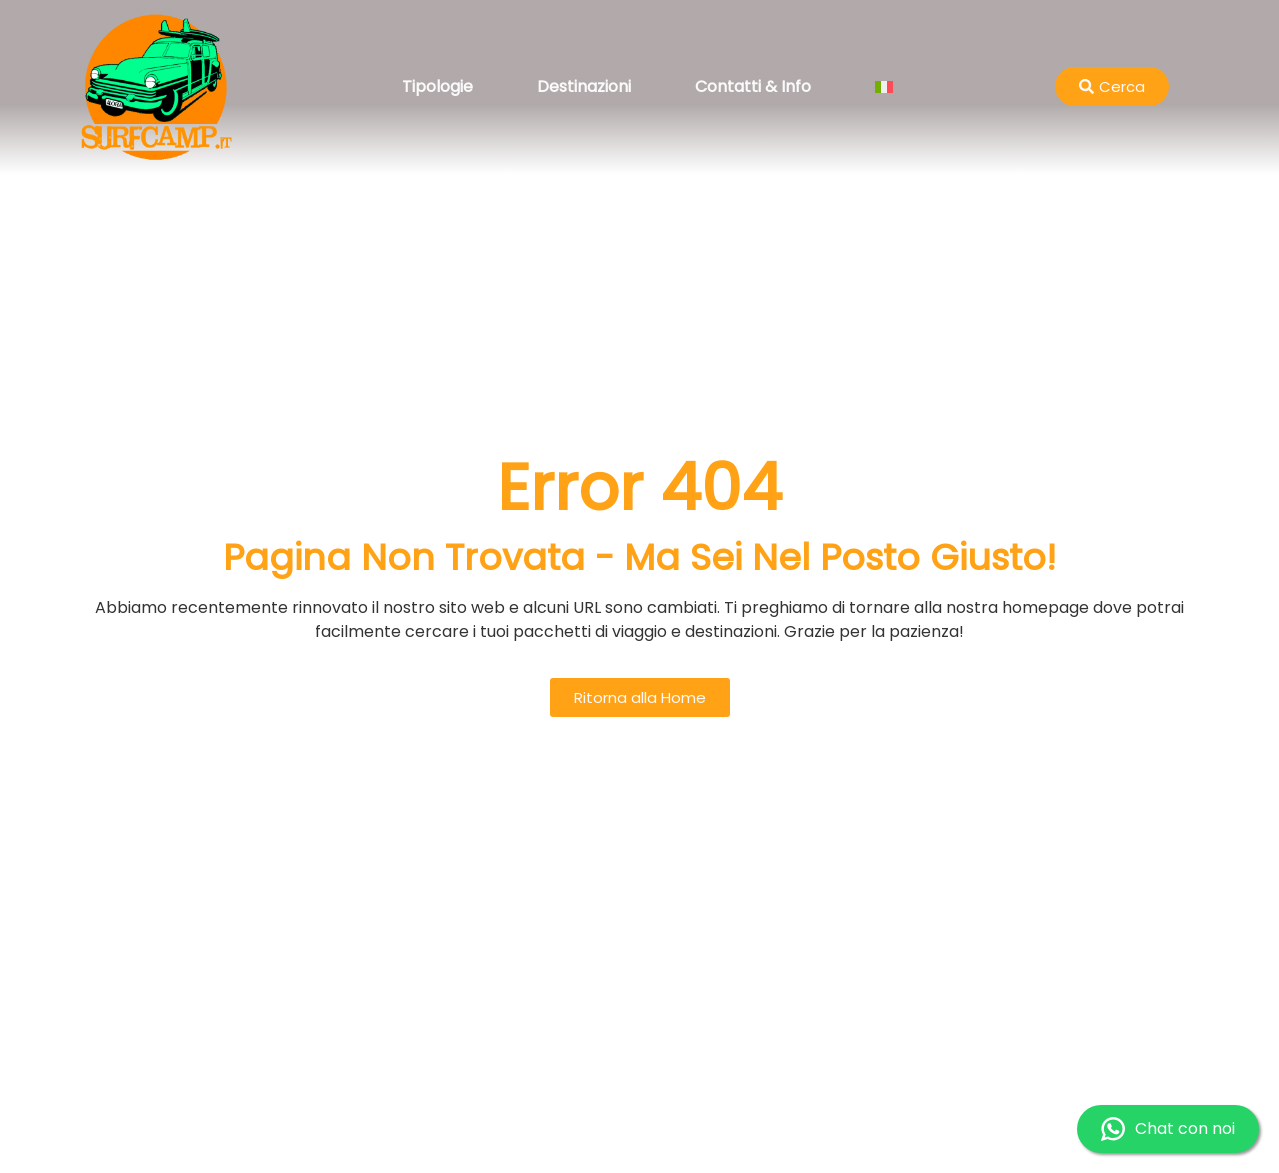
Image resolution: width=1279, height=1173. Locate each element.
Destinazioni (584, 86)
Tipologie (437, 86)
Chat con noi (1168, 1129)
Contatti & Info (753, 86)
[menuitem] (884, 87)
